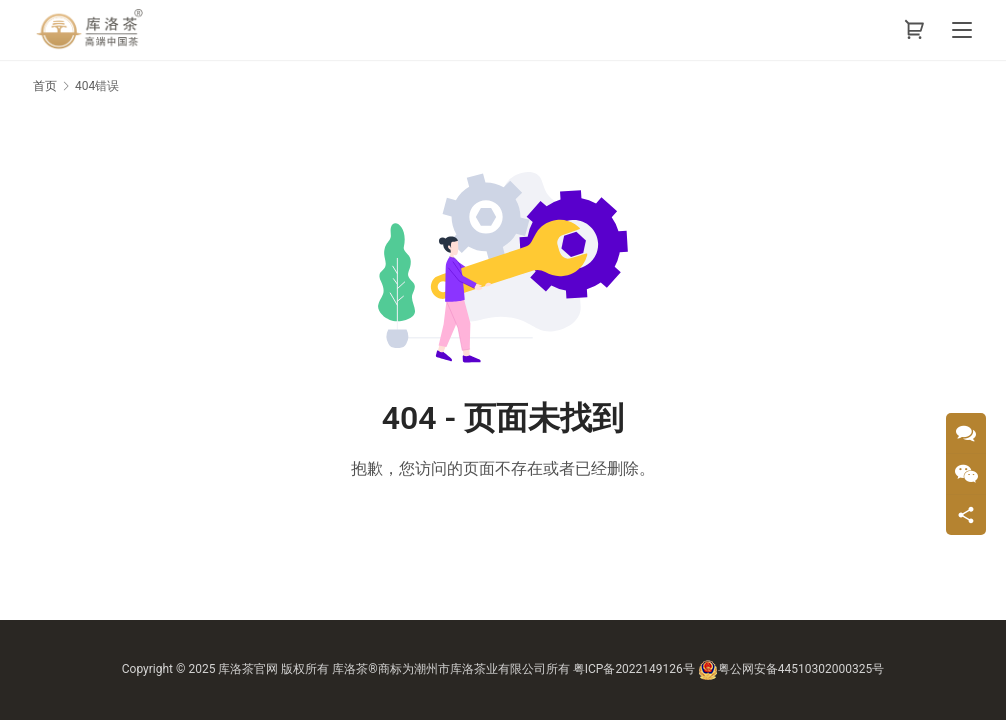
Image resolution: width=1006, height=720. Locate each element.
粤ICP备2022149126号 (634, 669)
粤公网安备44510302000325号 (791, 669)
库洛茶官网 (248, 669)
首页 (45, 86)
